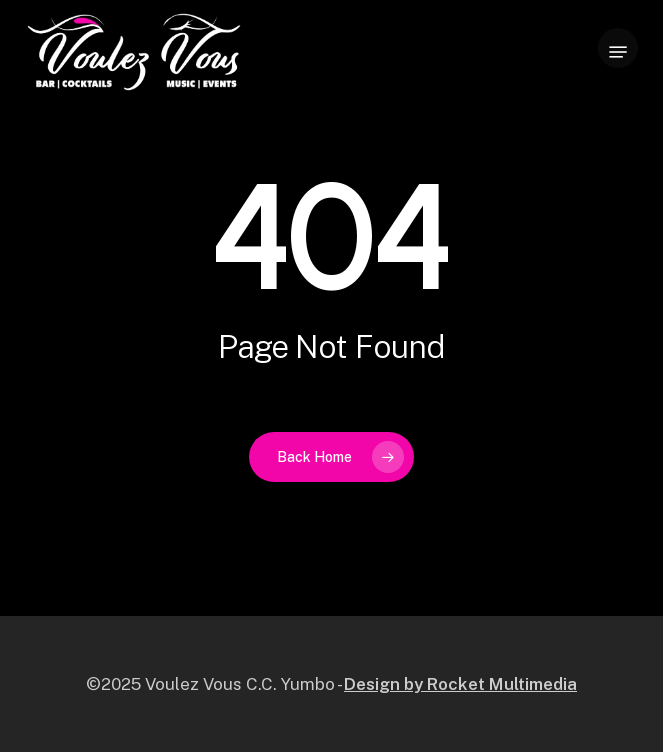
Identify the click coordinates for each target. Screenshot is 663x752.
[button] (618, 52)
